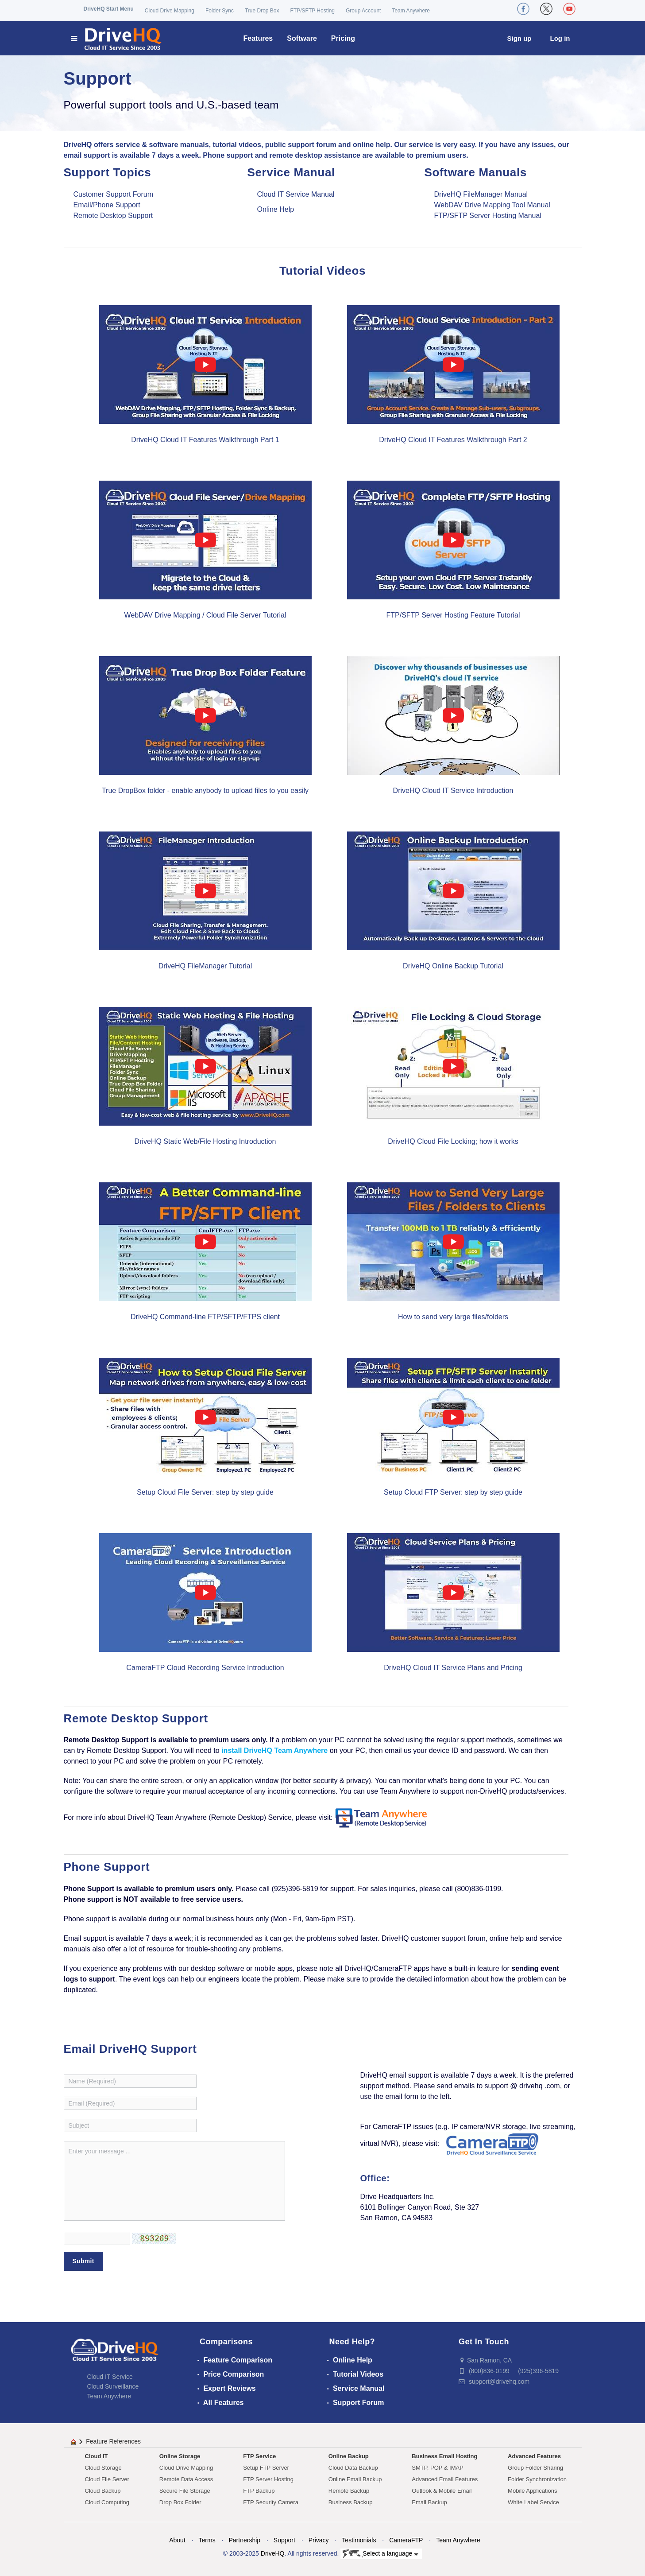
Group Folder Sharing (535, 2467)
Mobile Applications (532, 2490)
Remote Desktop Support (113, 215)
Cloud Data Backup (353, 2467)
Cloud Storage (103, 2467)
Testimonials (359, 2540)
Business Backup (350, 2502)
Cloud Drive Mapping (169, 11)
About (177, 2540)
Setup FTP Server (266, 2467)
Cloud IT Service (110, 2376)
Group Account (363, 11)
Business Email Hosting (444, 2456)
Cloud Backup (103, 2490)
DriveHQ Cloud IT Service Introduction (453, 790)
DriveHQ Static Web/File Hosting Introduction (205, 1141)
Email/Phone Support (106, 205)
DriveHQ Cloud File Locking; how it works (453, 1141)
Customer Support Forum (113, 194)
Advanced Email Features (445, 2479)
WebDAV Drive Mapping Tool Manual (492, 205)
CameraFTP (406, 2540)
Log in (560, 38)
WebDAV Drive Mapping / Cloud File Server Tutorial (205, 615)
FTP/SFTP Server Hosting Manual (487, 215)
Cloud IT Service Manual (296, 194)
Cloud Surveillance (113, 2386)
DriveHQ (273, 2553)
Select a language (380, 2553)
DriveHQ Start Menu (109, 9)
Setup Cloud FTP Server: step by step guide (453, 1492)
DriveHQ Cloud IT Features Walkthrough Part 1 (205, 439)
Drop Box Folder (180, 2502)
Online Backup (348, 2456)
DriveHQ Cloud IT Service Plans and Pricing (453, 1667)
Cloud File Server (107, 2479)
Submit (83, 2261)
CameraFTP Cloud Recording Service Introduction (205, 1667)
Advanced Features (534, 2456)
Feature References (113, 2441)
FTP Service (259, 2456)
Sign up (519, 38)
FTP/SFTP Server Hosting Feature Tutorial (453, 615)
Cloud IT (96, 2456)
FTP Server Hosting (268, 2479)
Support (284, 2540)
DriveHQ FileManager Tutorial (205, 966)
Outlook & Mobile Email (441, 2490)
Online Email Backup (355, 2479)
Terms (207, 2540)
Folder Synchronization (537, 2479)
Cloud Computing (107, 2502)
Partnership (244, 2540)
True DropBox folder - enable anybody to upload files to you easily (205, 790)
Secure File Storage (184, 2490)
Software (302, 38)
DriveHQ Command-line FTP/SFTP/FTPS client (205, 1317)
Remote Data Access (186, 2479)
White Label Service (533, 2502)
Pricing (343, 38)
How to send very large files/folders (453, 1317)
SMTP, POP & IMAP (437, 2467)
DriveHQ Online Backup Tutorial (453, 966)
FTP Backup (258, 2490)
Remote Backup (349, 2490)
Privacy (319, 2540)
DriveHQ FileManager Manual (481, 194)
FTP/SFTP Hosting (312, 11)
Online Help (275, 209)
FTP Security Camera (270, 2502)
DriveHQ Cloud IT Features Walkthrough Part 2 (453, 439)
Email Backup (429, 2502)
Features (258, 38)
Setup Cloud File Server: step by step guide (205, 1492)
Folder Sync (219, 11)
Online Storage (179, 2456)
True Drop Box (262, 11)
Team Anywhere (410, 11)
